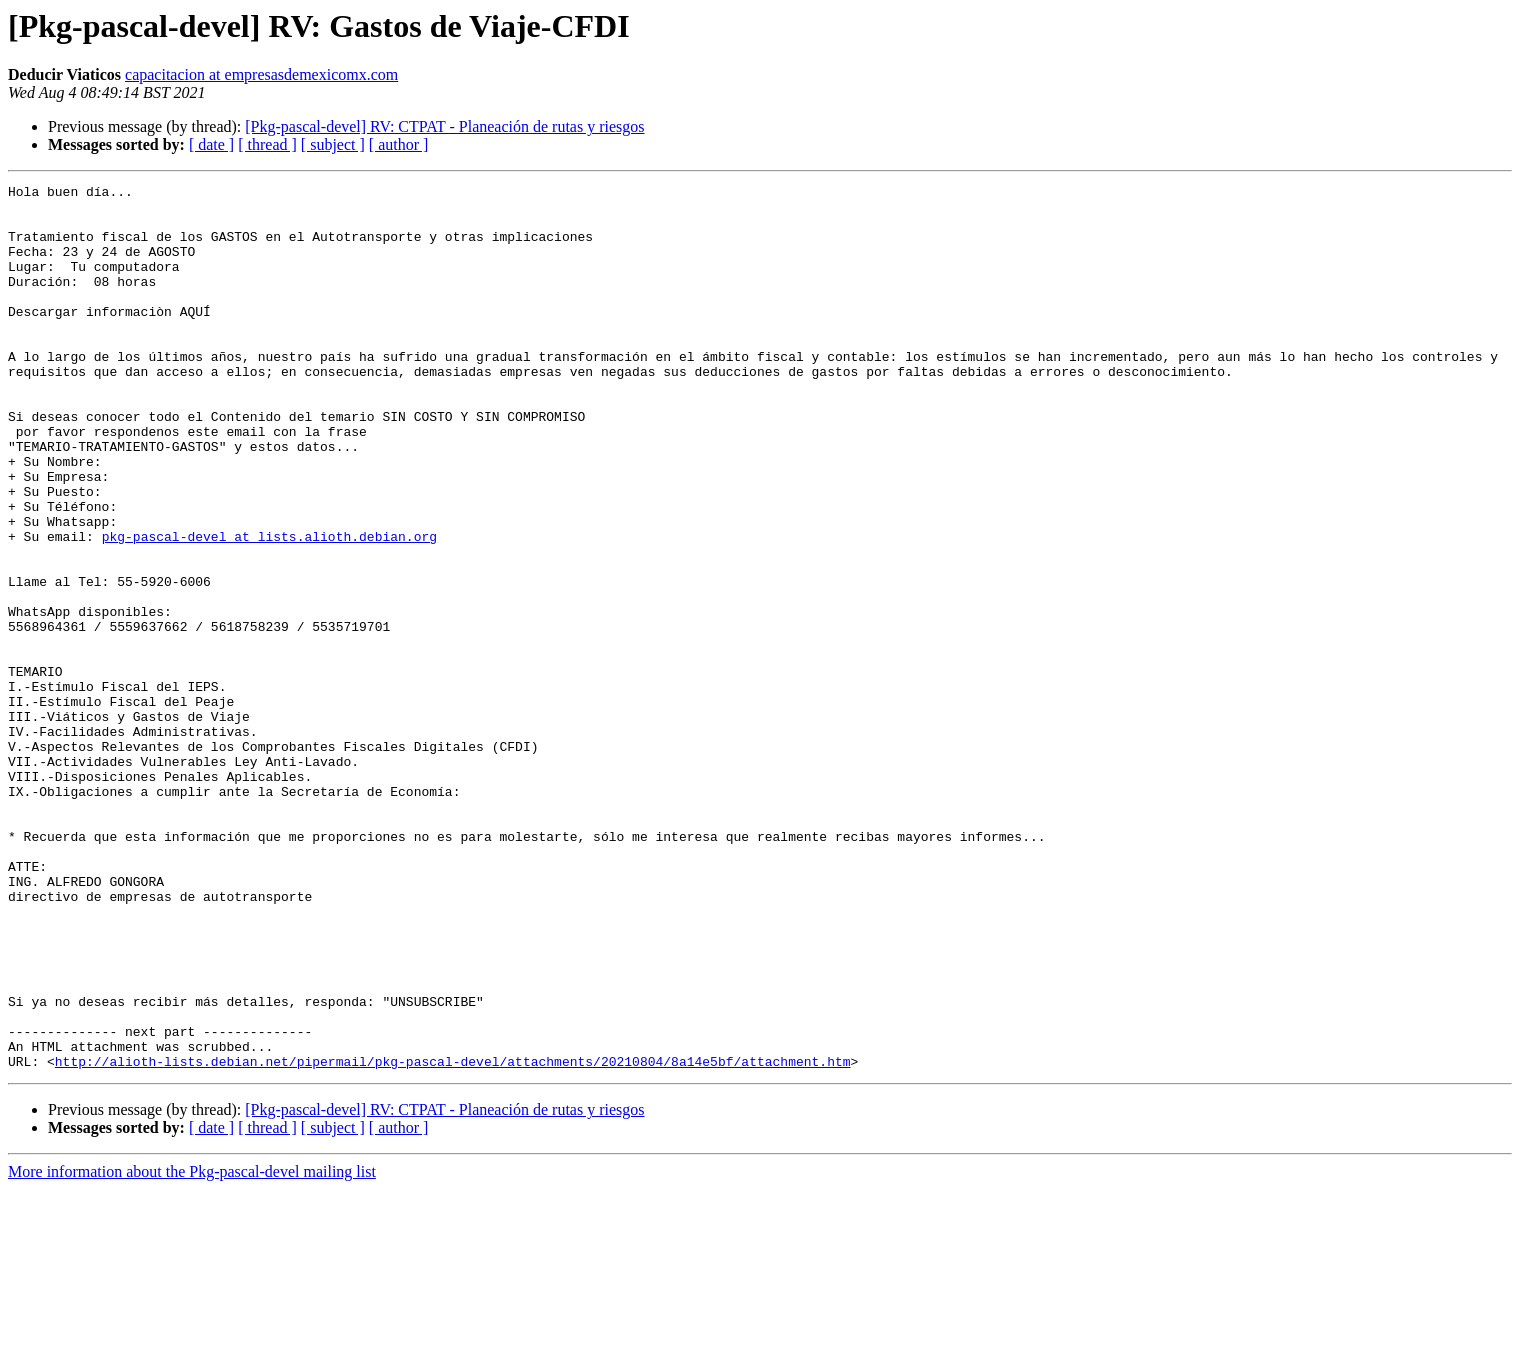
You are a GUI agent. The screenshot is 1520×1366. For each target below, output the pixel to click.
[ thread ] (267, 144)
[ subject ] (333, 144)
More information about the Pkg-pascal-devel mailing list (192, 1348)
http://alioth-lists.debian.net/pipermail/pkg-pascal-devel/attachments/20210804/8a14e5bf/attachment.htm (453, 1238)
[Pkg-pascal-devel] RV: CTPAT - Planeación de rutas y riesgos (444, 126)
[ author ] (399, 144)
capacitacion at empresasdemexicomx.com (261, 74)
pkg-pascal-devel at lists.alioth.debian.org (269, 608)
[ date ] (211, 144)
